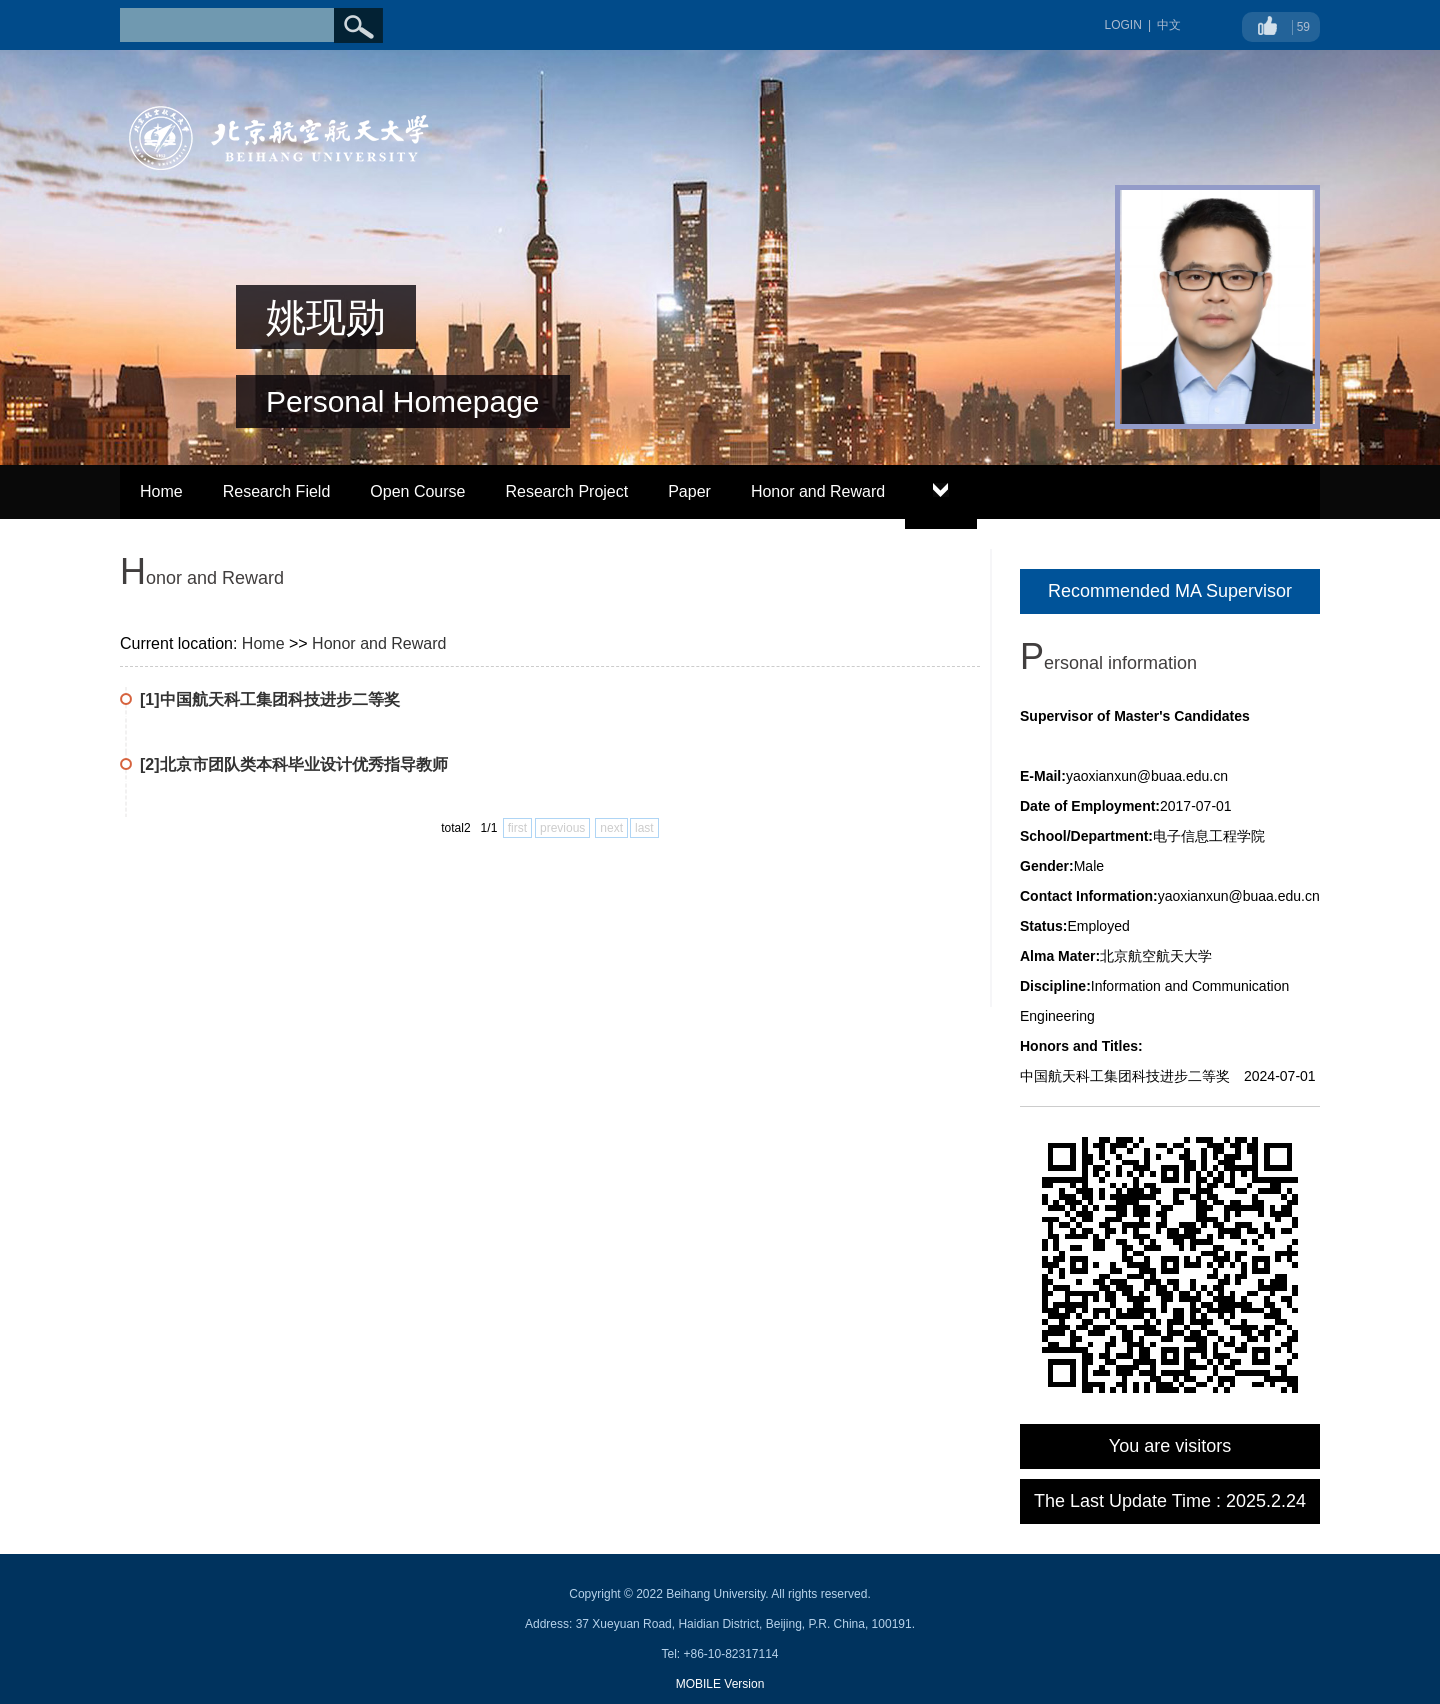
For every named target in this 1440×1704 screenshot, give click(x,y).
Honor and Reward (818, 491)
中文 (1169, 25)
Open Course (417, 491)
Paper (689, 491)
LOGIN (1123, 25)
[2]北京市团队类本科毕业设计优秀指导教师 (294, 764)
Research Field (277, 491)
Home (161, 491)
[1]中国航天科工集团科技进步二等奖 (270, 699)
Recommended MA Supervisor (1170, 591)
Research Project (566, 491)
